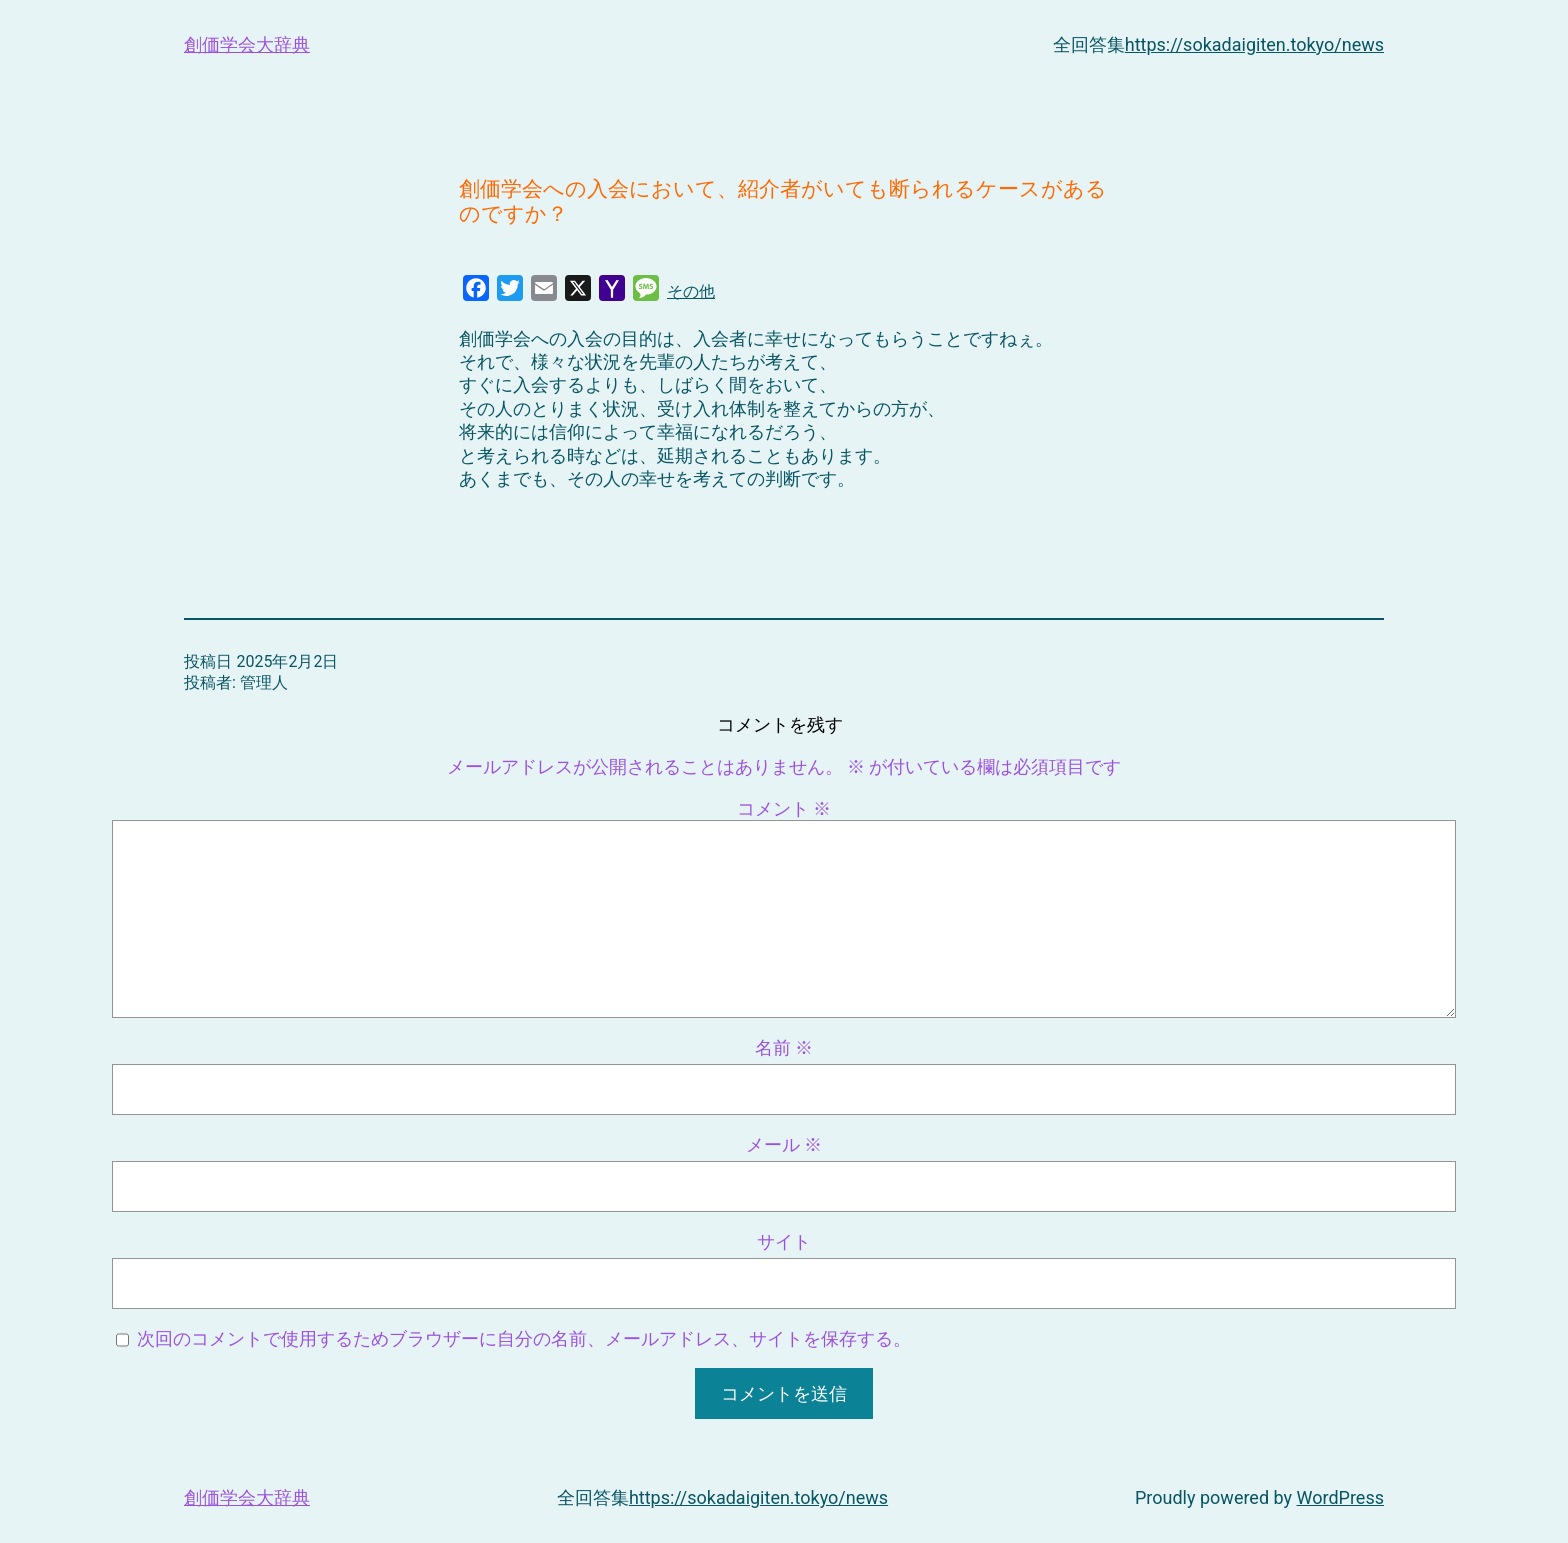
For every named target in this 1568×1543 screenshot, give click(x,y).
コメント (784, 808)
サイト (784, 1241)
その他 (691, 291)
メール (784, 1144)
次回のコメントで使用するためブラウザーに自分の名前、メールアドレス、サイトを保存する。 (524, 1338)
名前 (784, 1047)
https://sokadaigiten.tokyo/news (1254, 44)
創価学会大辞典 (247, 44)
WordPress (1340, 1497)
